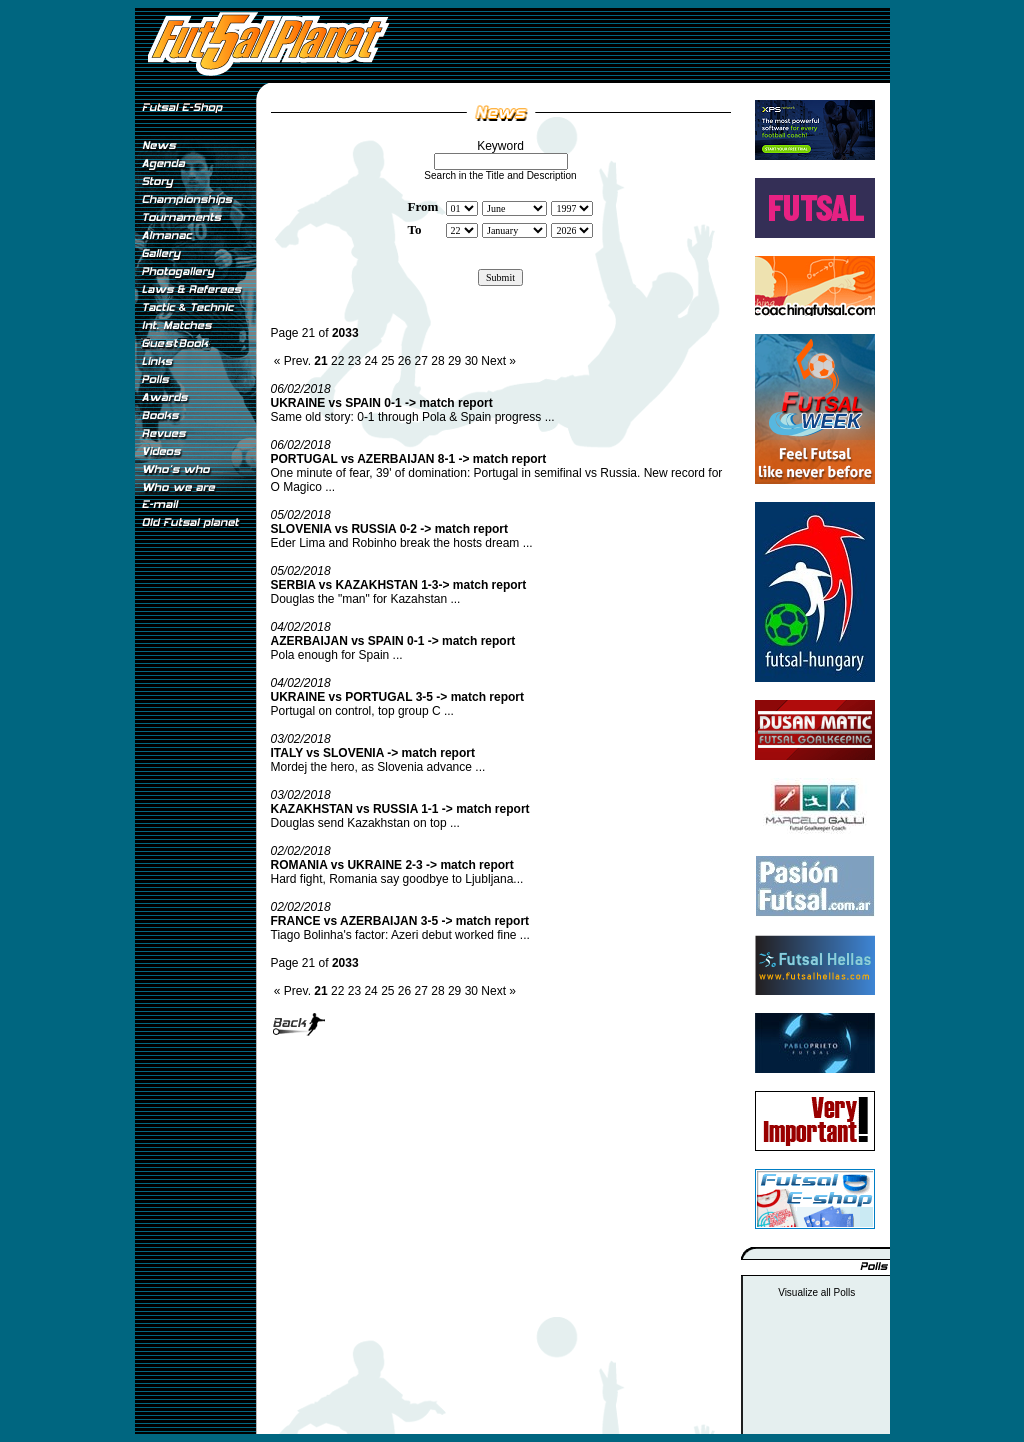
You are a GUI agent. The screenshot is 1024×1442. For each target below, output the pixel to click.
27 (421, 361)
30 (471, 361)
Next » (498, 361)
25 (387, 361)
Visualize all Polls (816, 1292)
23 (354, 361)
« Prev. (292, 361)
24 (370, 361)
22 (337, 361)
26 (404, 361)
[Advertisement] (195, 869)
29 (454, 361)
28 (437, 361)
